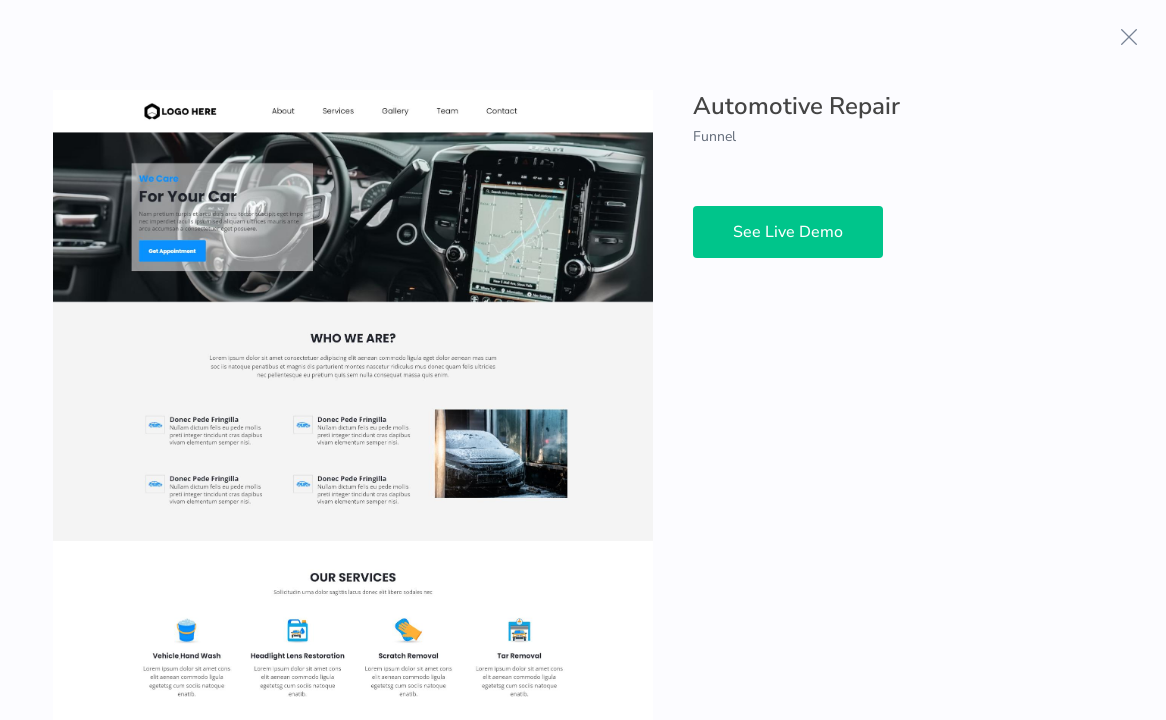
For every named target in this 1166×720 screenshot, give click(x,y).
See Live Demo (788, 232)
